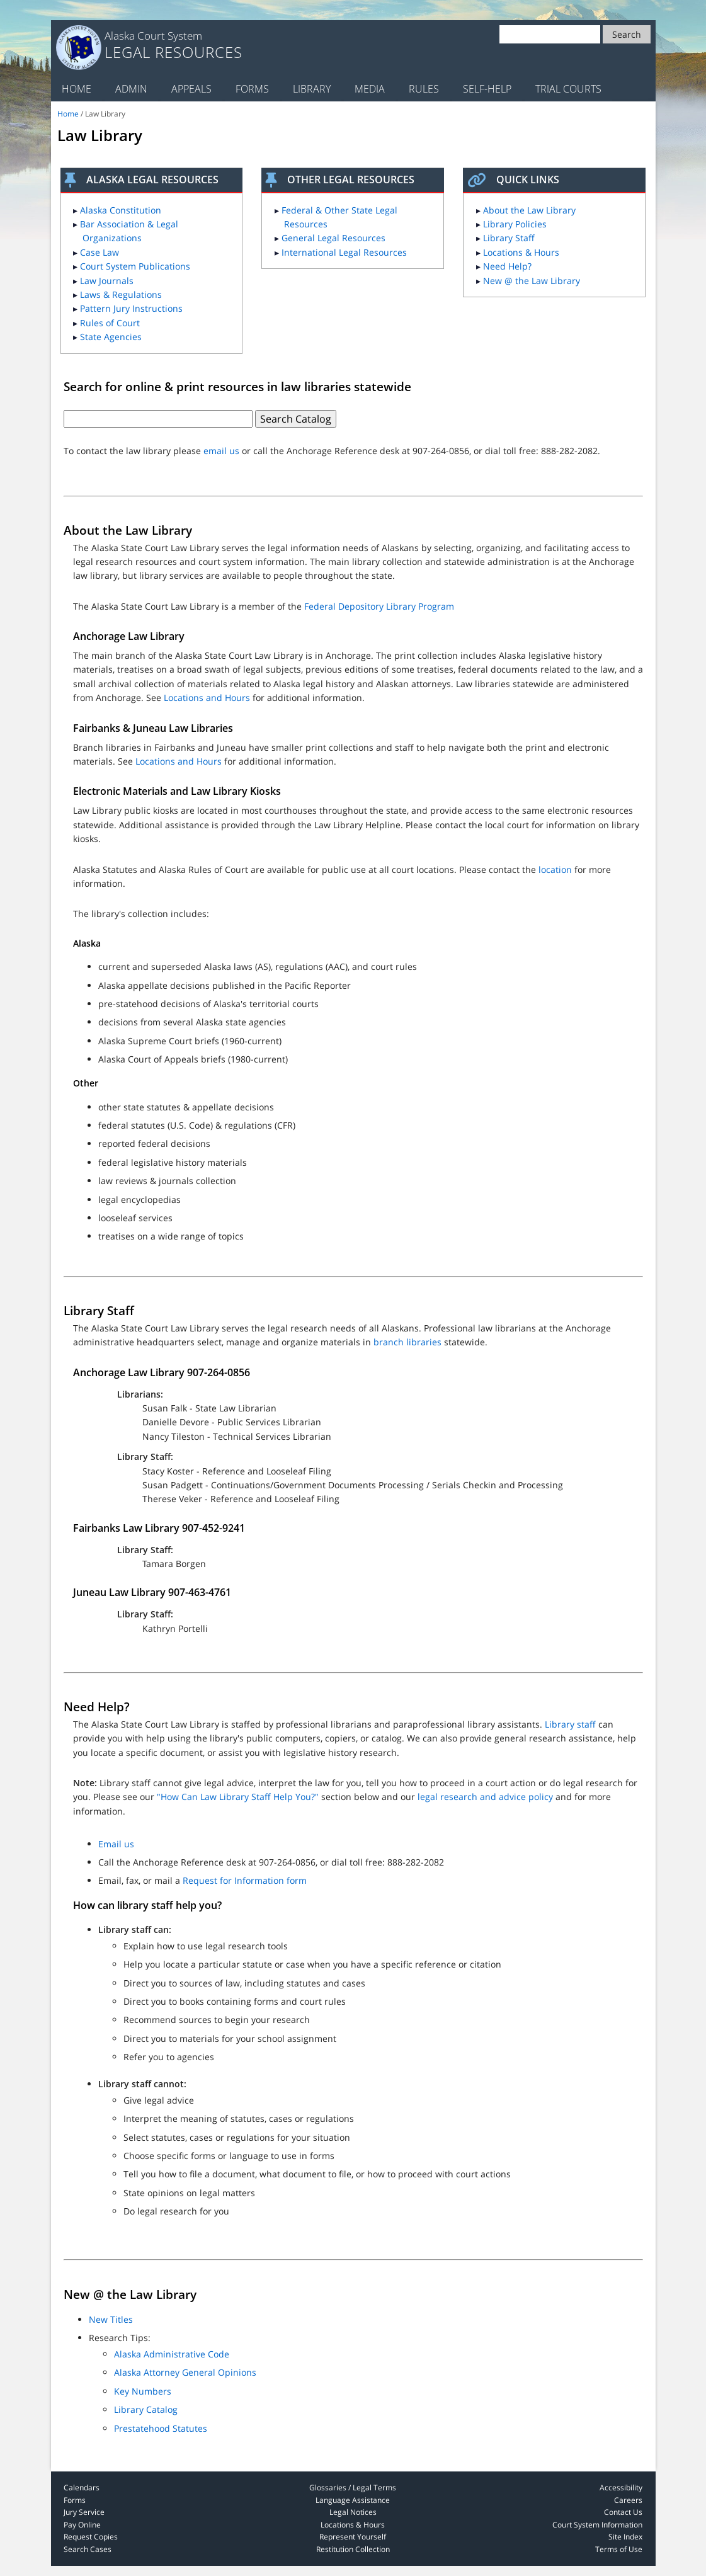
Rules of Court (110, 323)
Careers (628, 2500)
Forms (252, 89)
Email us (116, 1844)
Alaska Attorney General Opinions (185, 2372)
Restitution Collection (353, 2549)
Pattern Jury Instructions (131, 308)
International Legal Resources (344, 252)
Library (312, 89)
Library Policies (515, 224)
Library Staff (509, 238)
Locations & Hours (521, 252)
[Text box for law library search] (158, 419)
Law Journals (107, 281)
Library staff (570, 1724)
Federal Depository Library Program (379, 606)
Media (370, 89)
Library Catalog (146, 2409)
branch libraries (407, 1342)
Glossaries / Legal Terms (352, 2487)
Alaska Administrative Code (171, 2354)
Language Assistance (353, 2500)
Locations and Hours (207, 698)
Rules (424, 89)
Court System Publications (135, 266)
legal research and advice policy (485, 1797)
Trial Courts (568, 89)
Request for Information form (245, 1880)
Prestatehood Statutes (160, 2428)
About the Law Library (529, 210)
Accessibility (621, 2487)
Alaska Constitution (120, 210)
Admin (131, 89)
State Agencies (111, 337)
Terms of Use (618, 2549)
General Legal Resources (333, 238)
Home (76, 89)
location (555, 869)
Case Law (99, 252)
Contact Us (623, 2512)
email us (221, 451)
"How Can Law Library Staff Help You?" (238, 1797)
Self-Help (487, 89)
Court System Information (597, 2524)
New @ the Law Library (531, 281)
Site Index (625, 2536)
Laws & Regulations (121, 294)
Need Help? (507, 266)
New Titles (111, 2319)
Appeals (191, 89)
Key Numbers (142, 2391)
